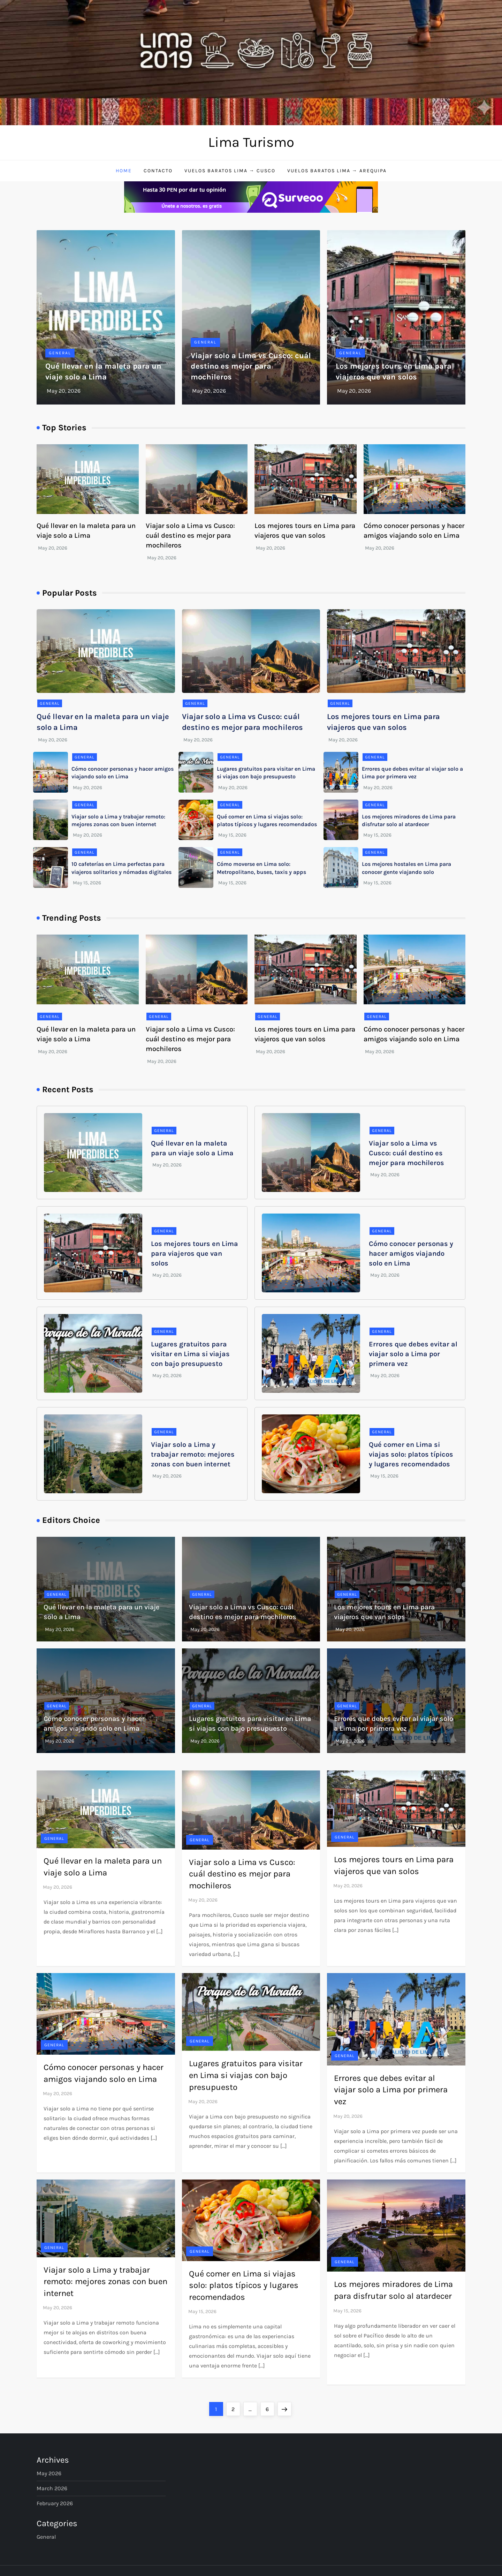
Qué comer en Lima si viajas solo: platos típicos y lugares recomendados (411, 1454)
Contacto (158, 171)
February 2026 (55, 2503)
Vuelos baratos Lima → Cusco (229, 171)
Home (124, 171)
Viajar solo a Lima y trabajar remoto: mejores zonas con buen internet (193, 1454)
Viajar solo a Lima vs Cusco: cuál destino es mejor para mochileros (251, 366)
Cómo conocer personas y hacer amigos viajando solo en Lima (411, 1253)
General (60, 352)
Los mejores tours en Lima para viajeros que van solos (194, 1253)
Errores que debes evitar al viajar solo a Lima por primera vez (413, 1354)
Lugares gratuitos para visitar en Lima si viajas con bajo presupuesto (190, 1354)
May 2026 (49, 2473)
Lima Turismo (251, 142)
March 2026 (52, 2488)
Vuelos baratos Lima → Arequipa (337, 171)
